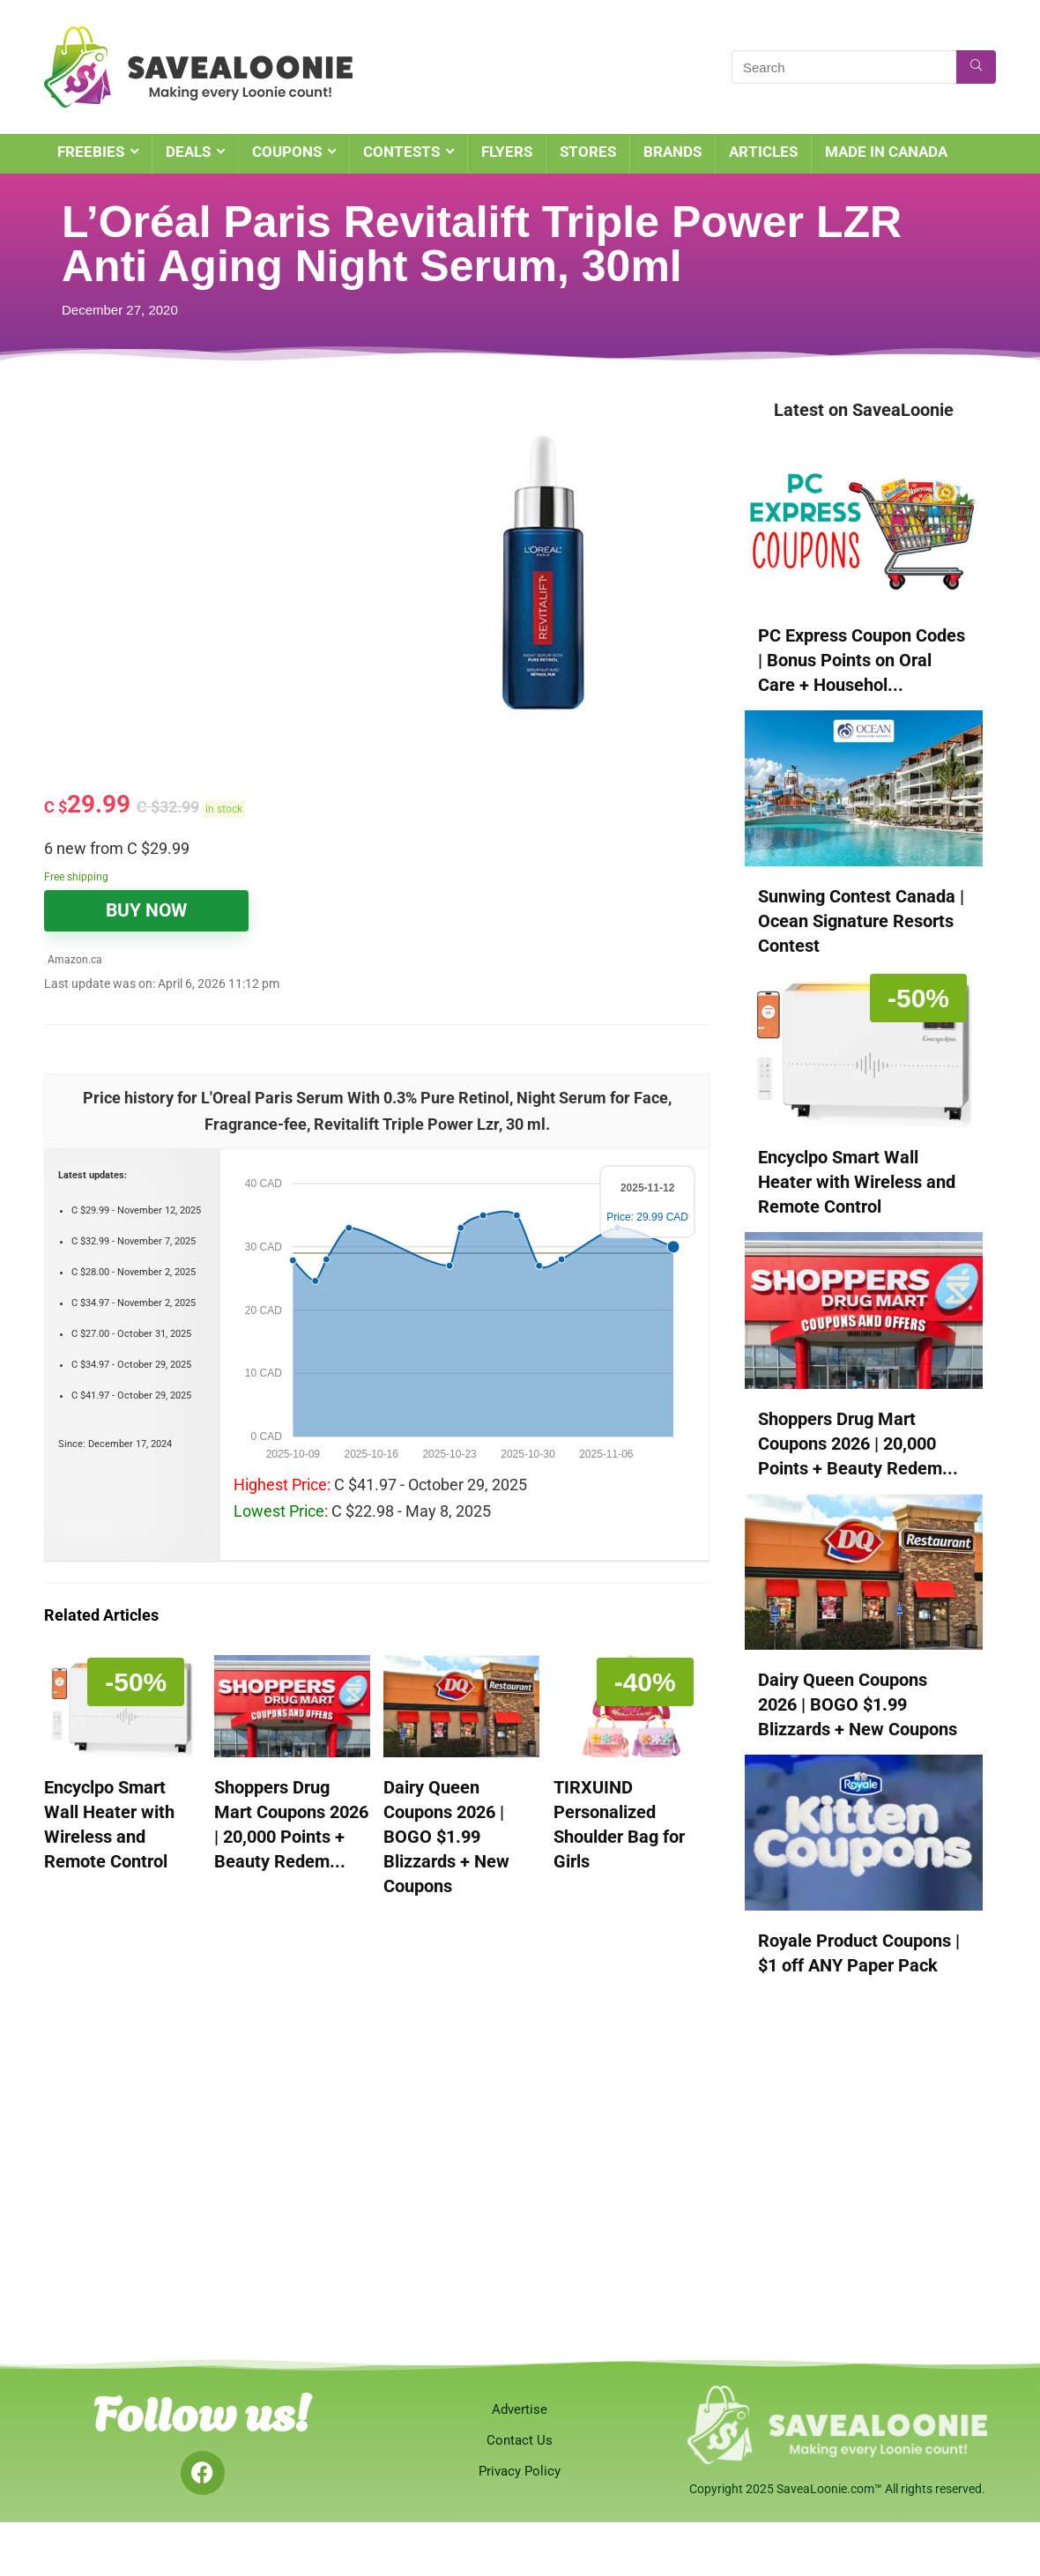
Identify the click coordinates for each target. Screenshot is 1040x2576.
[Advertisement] (210, 528)
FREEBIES (90, 151)
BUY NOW (146, 910)
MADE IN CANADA (886, 151)
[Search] (976, 67)
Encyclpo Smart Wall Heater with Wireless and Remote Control (856, 1182)
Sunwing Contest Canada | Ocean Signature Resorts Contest (861, 921)
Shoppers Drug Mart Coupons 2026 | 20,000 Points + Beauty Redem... (858, 1443)
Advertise (519, 2409)
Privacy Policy (520, 2471)
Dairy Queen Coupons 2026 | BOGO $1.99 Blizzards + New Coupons (446, 1837)
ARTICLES (763, 151)
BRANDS (672, 151)
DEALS (188, 151)
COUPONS (287, 151)
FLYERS (506, 151)
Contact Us (520, 2440)
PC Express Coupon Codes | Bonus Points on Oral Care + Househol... (861, 660)
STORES (588, 151)
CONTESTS (401, 151)
